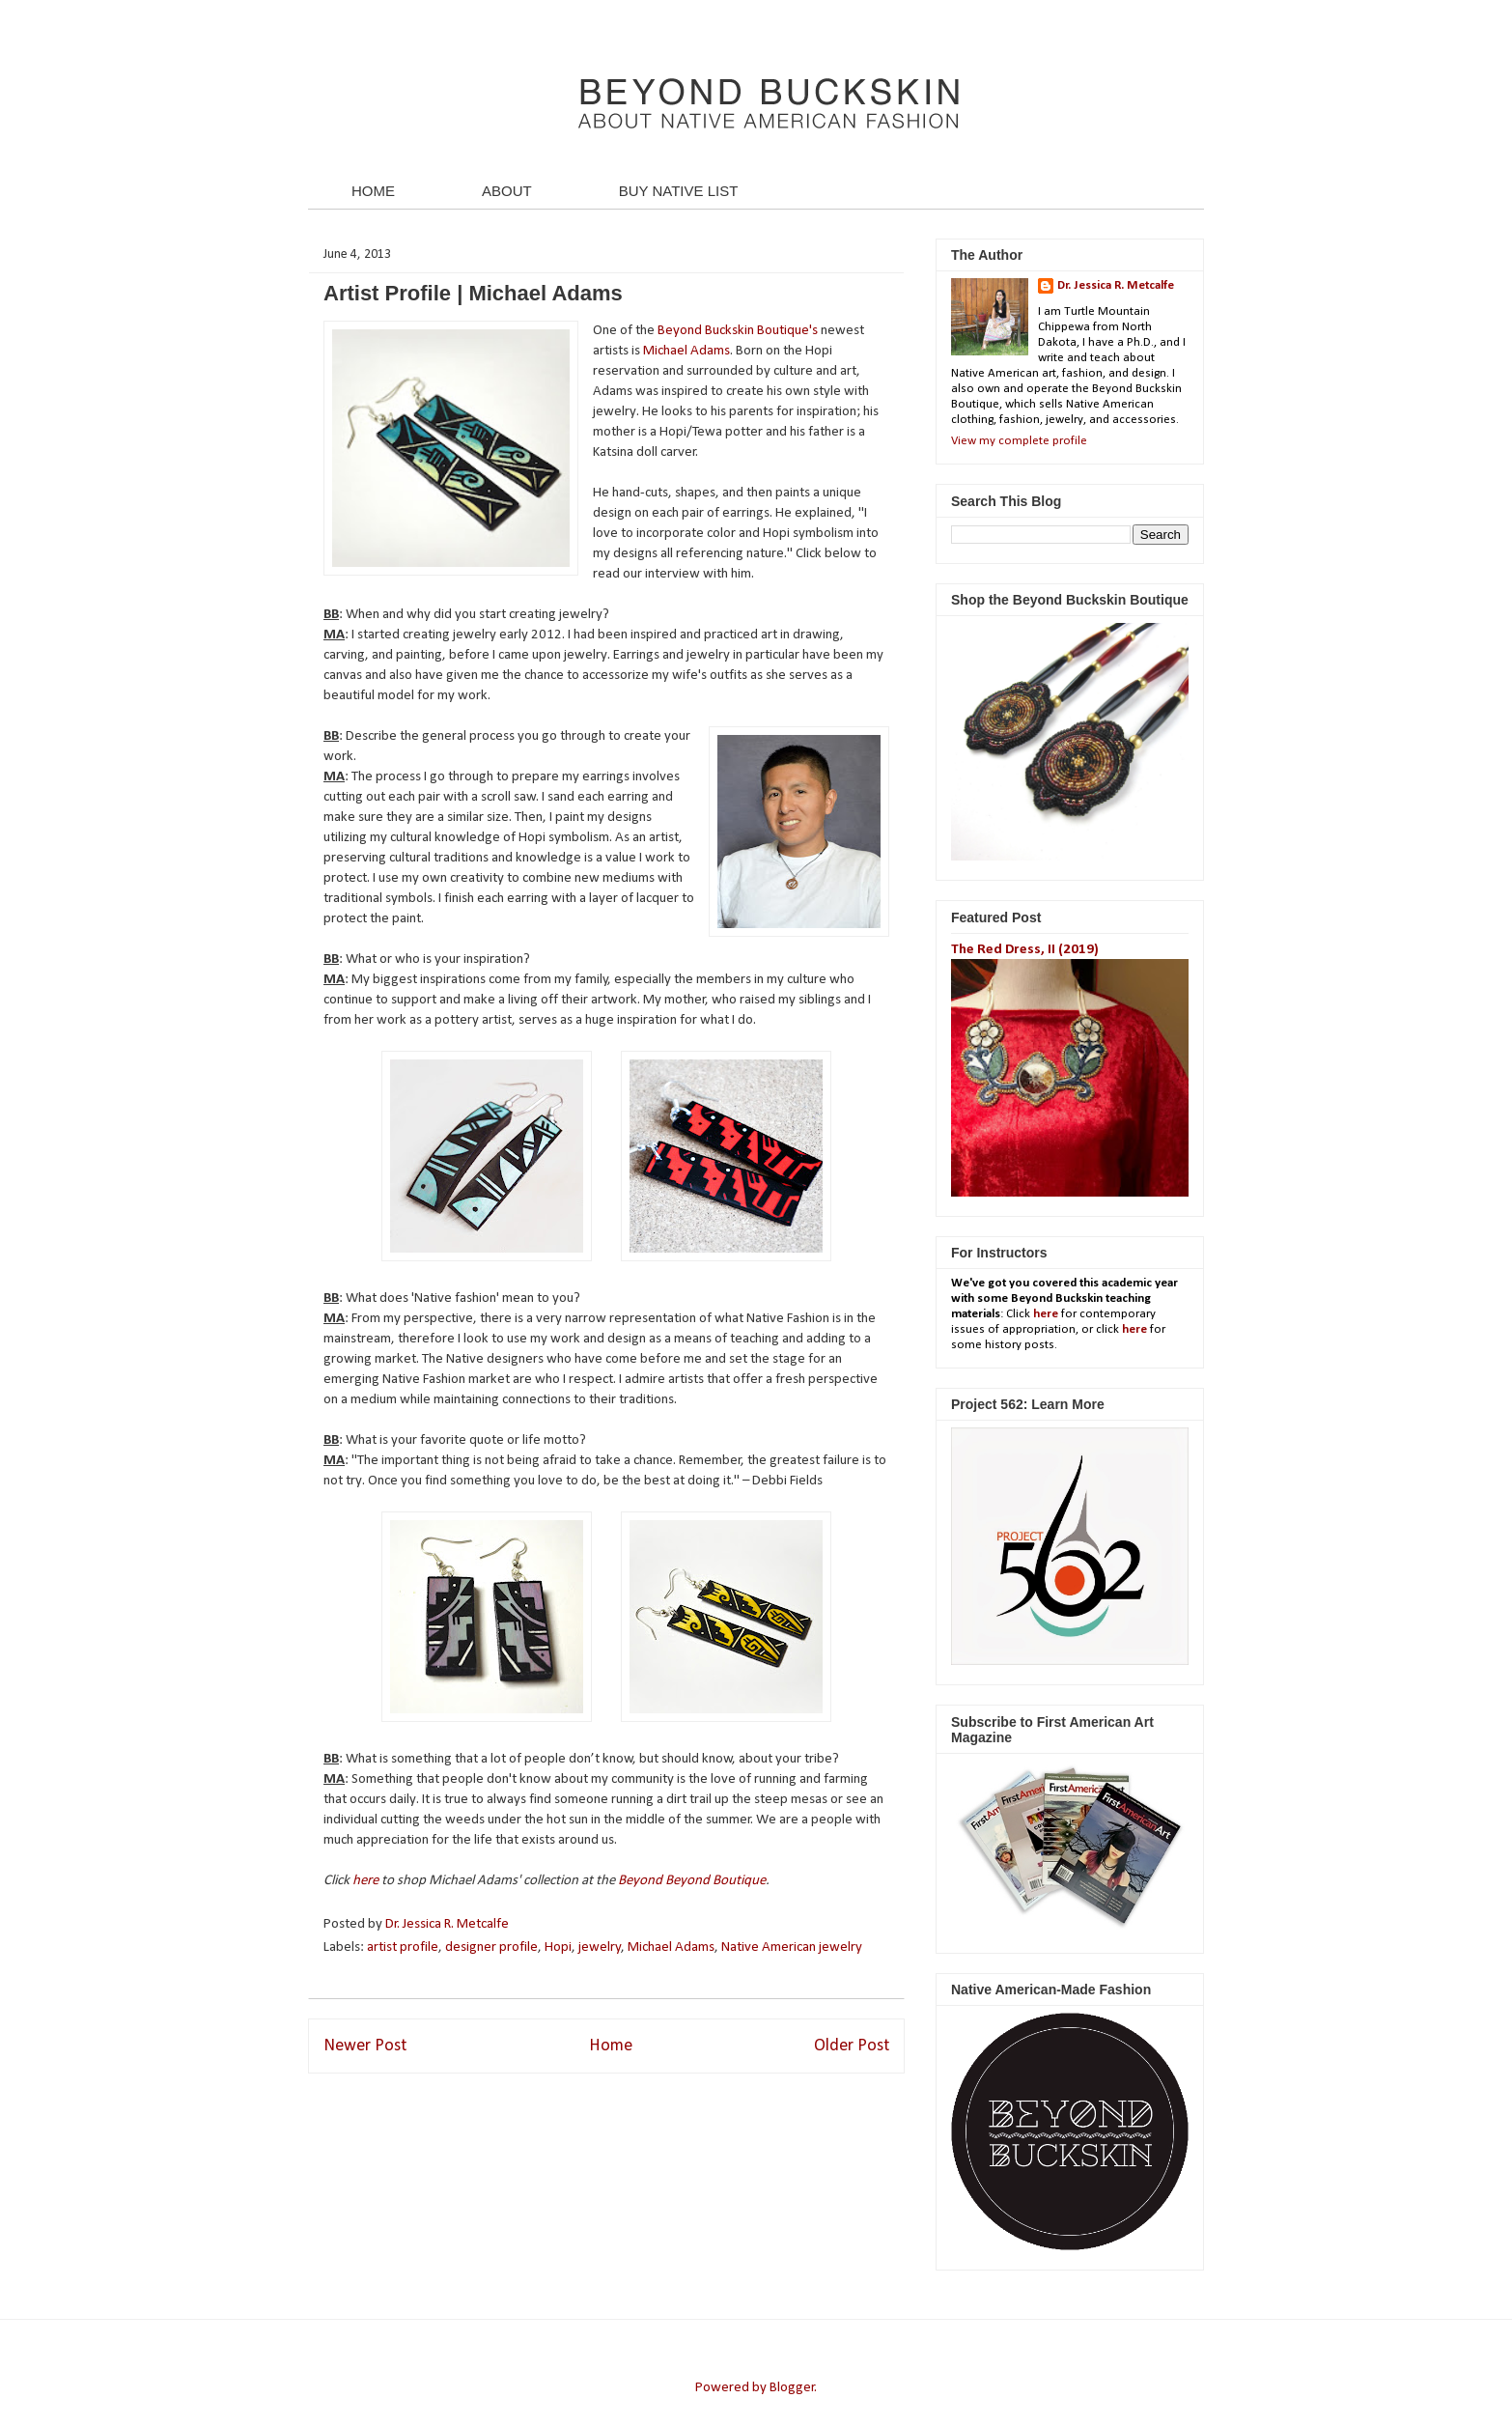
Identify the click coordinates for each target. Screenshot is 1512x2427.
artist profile (402, 1947)
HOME (373, 191)
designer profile (491, 1947)
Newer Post (364, 2046)
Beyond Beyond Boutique (692, 1881)
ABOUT (507, 191)
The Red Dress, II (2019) (1025, 950)
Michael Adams (686, 351)
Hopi (558, 1947)
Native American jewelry (791, 1947)
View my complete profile (1019, 441)
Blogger (792, 2388)
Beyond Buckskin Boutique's (738, 331)
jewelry (600, 1947)
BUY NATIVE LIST (679, 191)
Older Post (851, 2046)
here (366, 1881)
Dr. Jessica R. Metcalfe (448, 1924)
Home (610, 2046)
